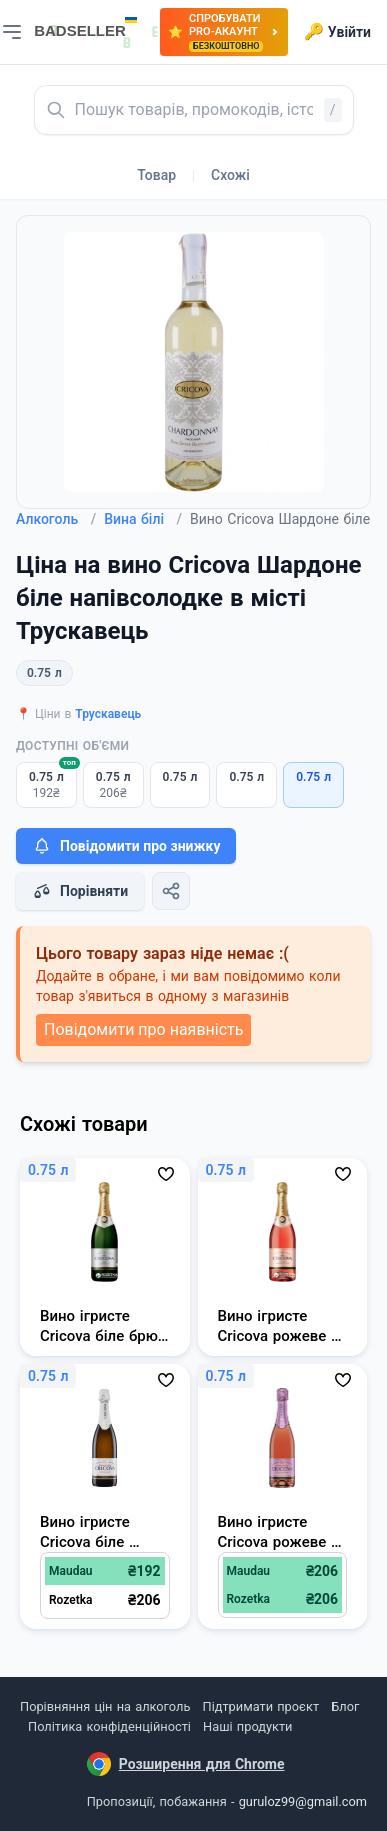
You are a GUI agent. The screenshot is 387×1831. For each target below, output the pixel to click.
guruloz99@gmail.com (303, 1801)
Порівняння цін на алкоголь (105, 1706)
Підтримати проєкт (261, 1706)
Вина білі (143, 519)
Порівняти (80, 891)
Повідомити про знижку (126, 846)
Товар (156, 175)
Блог (345, 1706)
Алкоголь (56, 519)
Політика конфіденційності (109, 1726)
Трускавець (108, 714)
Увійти (337, 32)
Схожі (230, 175)
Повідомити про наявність (143, 1029)
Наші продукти (247, 1726)
